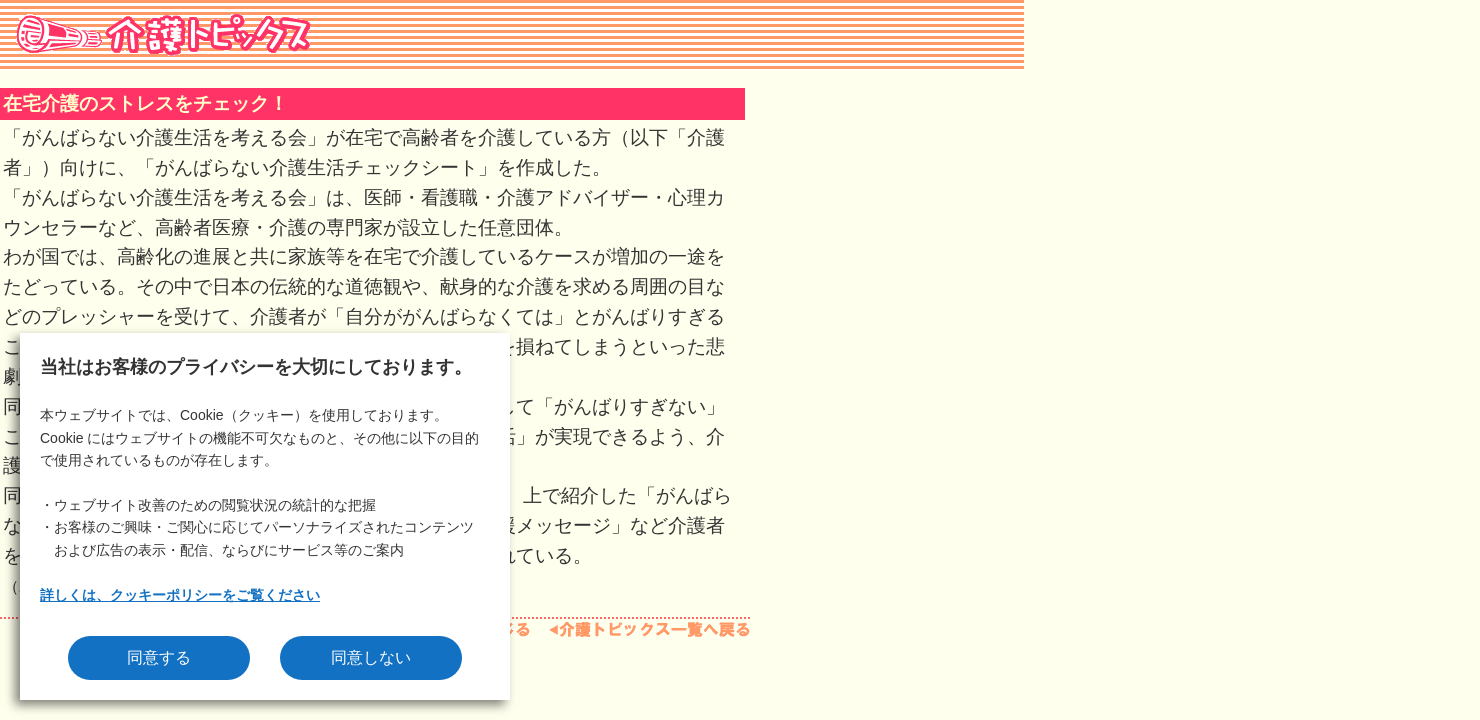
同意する (159, 657)
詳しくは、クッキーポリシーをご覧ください (180, 595)
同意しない (371, 657)
